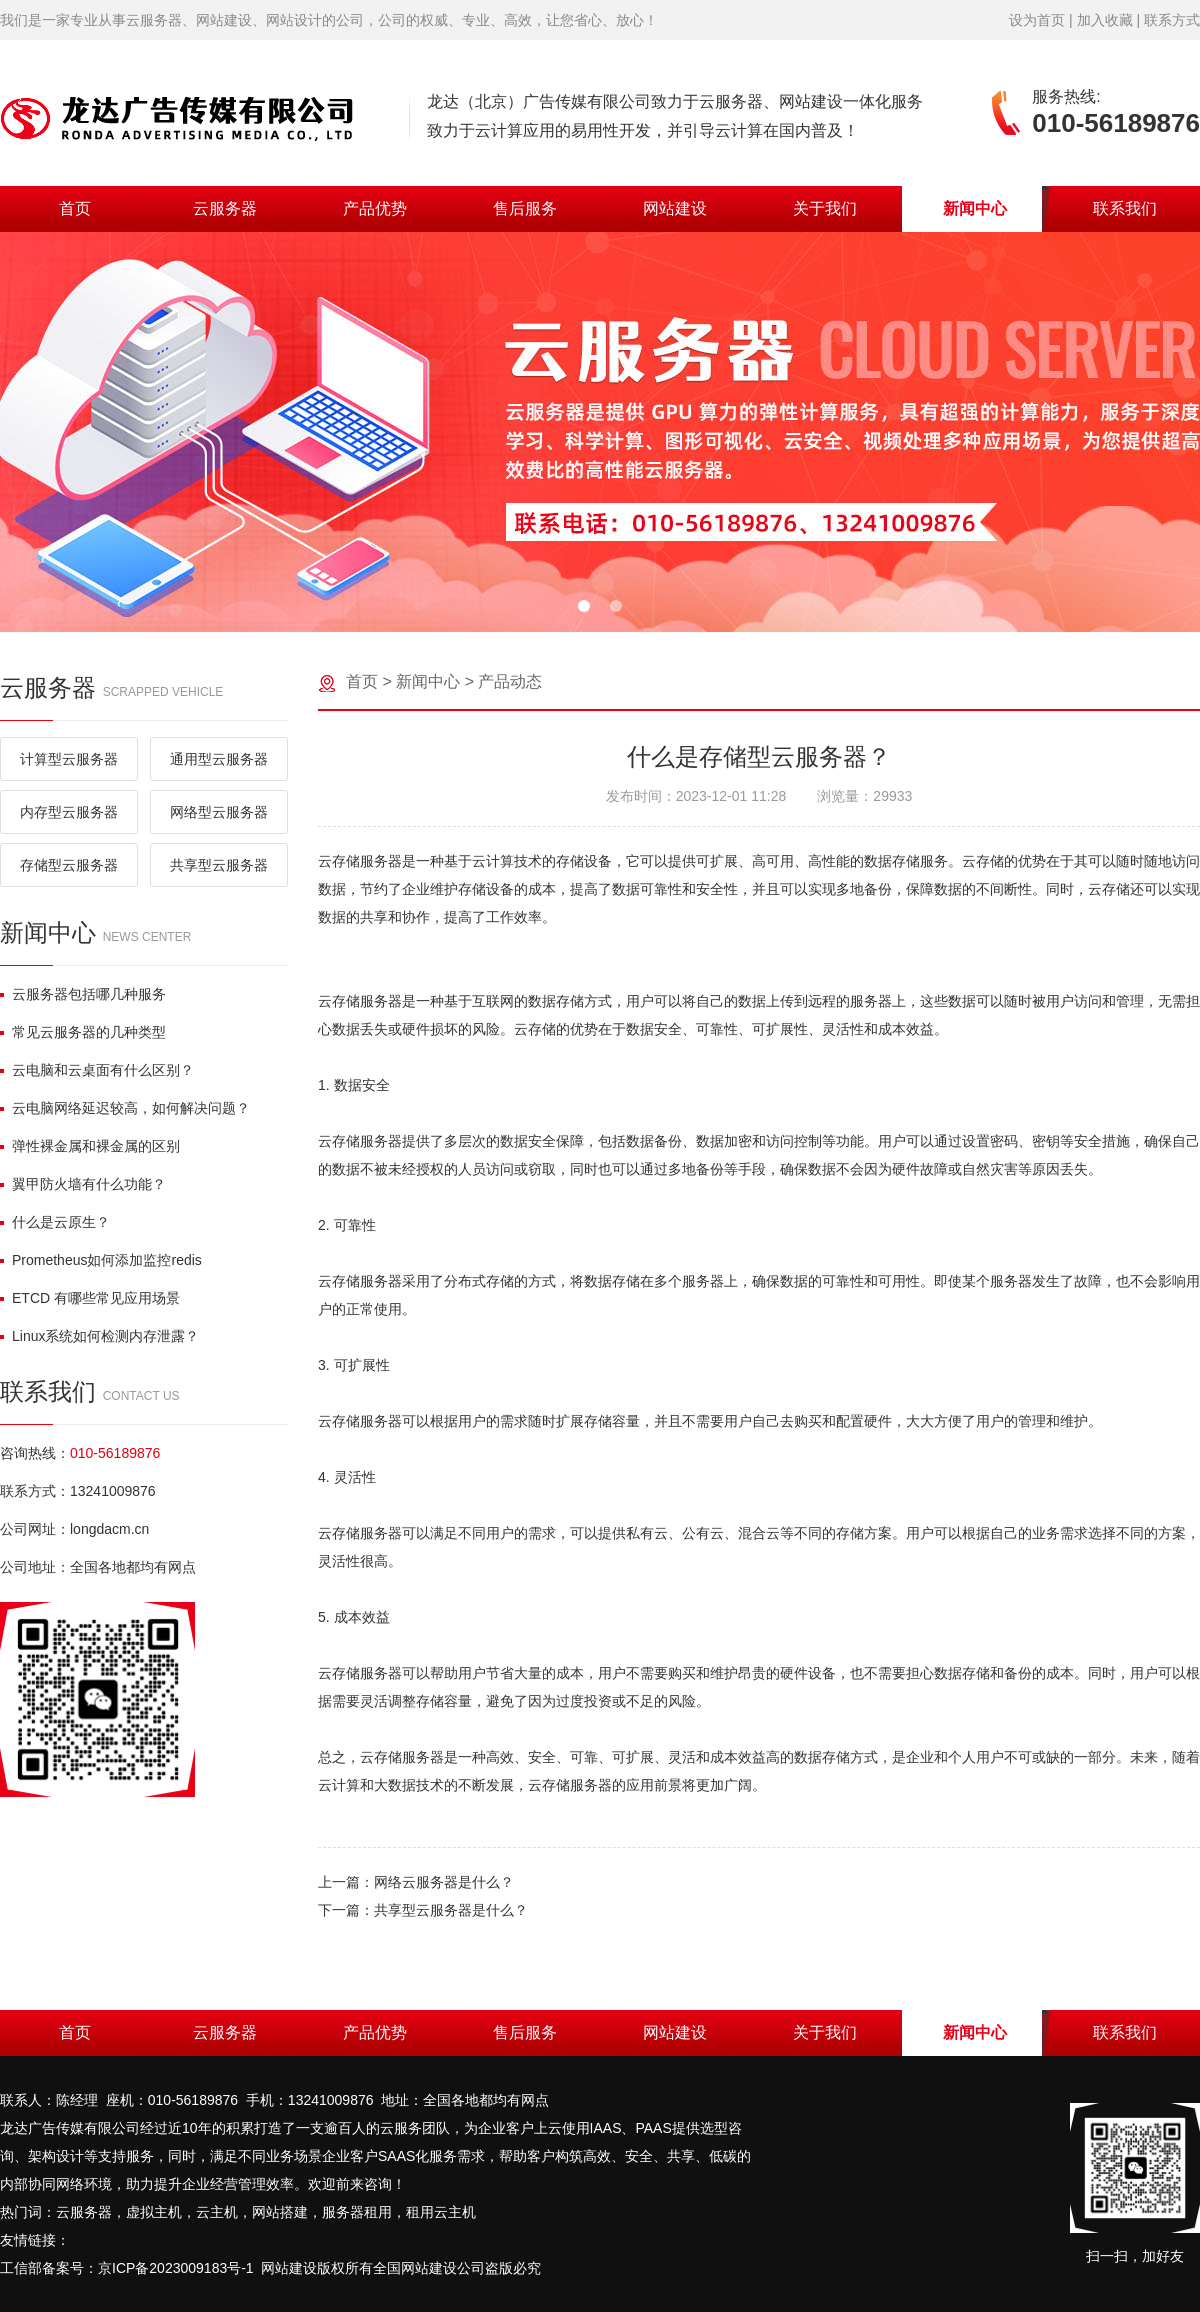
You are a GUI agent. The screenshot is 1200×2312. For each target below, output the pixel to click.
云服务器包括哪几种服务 (83, 994)
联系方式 (1172, 20)
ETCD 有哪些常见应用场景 (90, 1298)
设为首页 (1037, 20)
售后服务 (525, 208)
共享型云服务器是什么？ (451, 1910)
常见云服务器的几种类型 (83, 1032)
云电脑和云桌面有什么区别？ (97, 1070)
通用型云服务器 (219, 759)
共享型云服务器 (219, 865)
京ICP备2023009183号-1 (176, 2268)
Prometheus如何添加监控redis (101, 1260)
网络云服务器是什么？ (444, 1882)
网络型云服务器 (219, 812)
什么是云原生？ (55, 1222)
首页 (75, 208)
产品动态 (510, 681)
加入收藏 (1105, 20)
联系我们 (1125, 208)
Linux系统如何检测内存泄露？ (99, 1336)
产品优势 (375, 208)
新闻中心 (975, 208)
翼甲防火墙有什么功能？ (83, 1184)
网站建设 (675, 208)
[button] (584, 606)
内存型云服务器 (69, 812)
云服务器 (225, 208)
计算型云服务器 (69, 759)
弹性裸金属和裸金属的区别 (90, 1146)
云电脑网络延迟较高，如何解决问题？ (125, 1108)
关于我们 (825, 208)
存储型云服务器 (69, 865)
